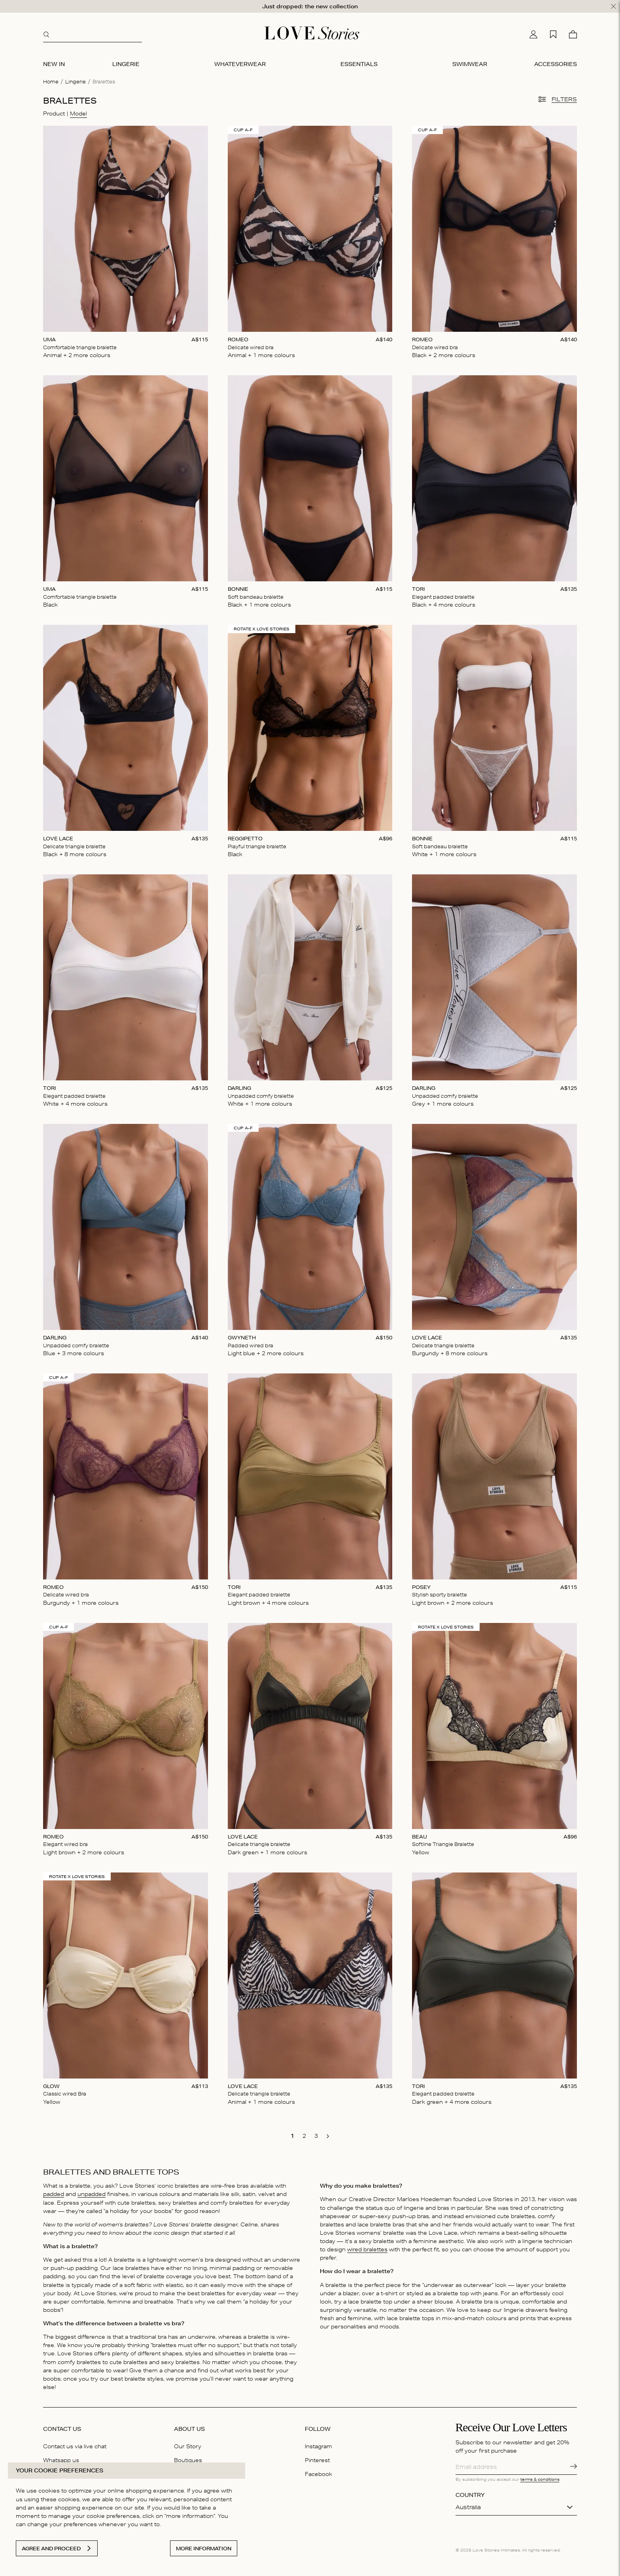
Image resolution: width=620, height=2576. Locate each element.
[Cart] (573, 34)
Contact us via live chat (74, 2446)
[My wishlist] (553, 34)
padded (53, 2194)
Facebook (318, 2474)
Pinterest (317, 2460)
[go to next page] (328, 2136)
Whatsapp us (61, 2460)
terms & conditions (540, 2479)
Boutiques (188, 2460)
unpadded (92, 2194)
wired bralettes (367, 2249)
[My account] (533, 34)
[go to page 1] (292, 2136)
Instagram (318, 2446)
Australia (468, 2507)
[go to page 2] (304, 2136)
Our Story (187, 2446)
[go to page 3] (316, 2136)
